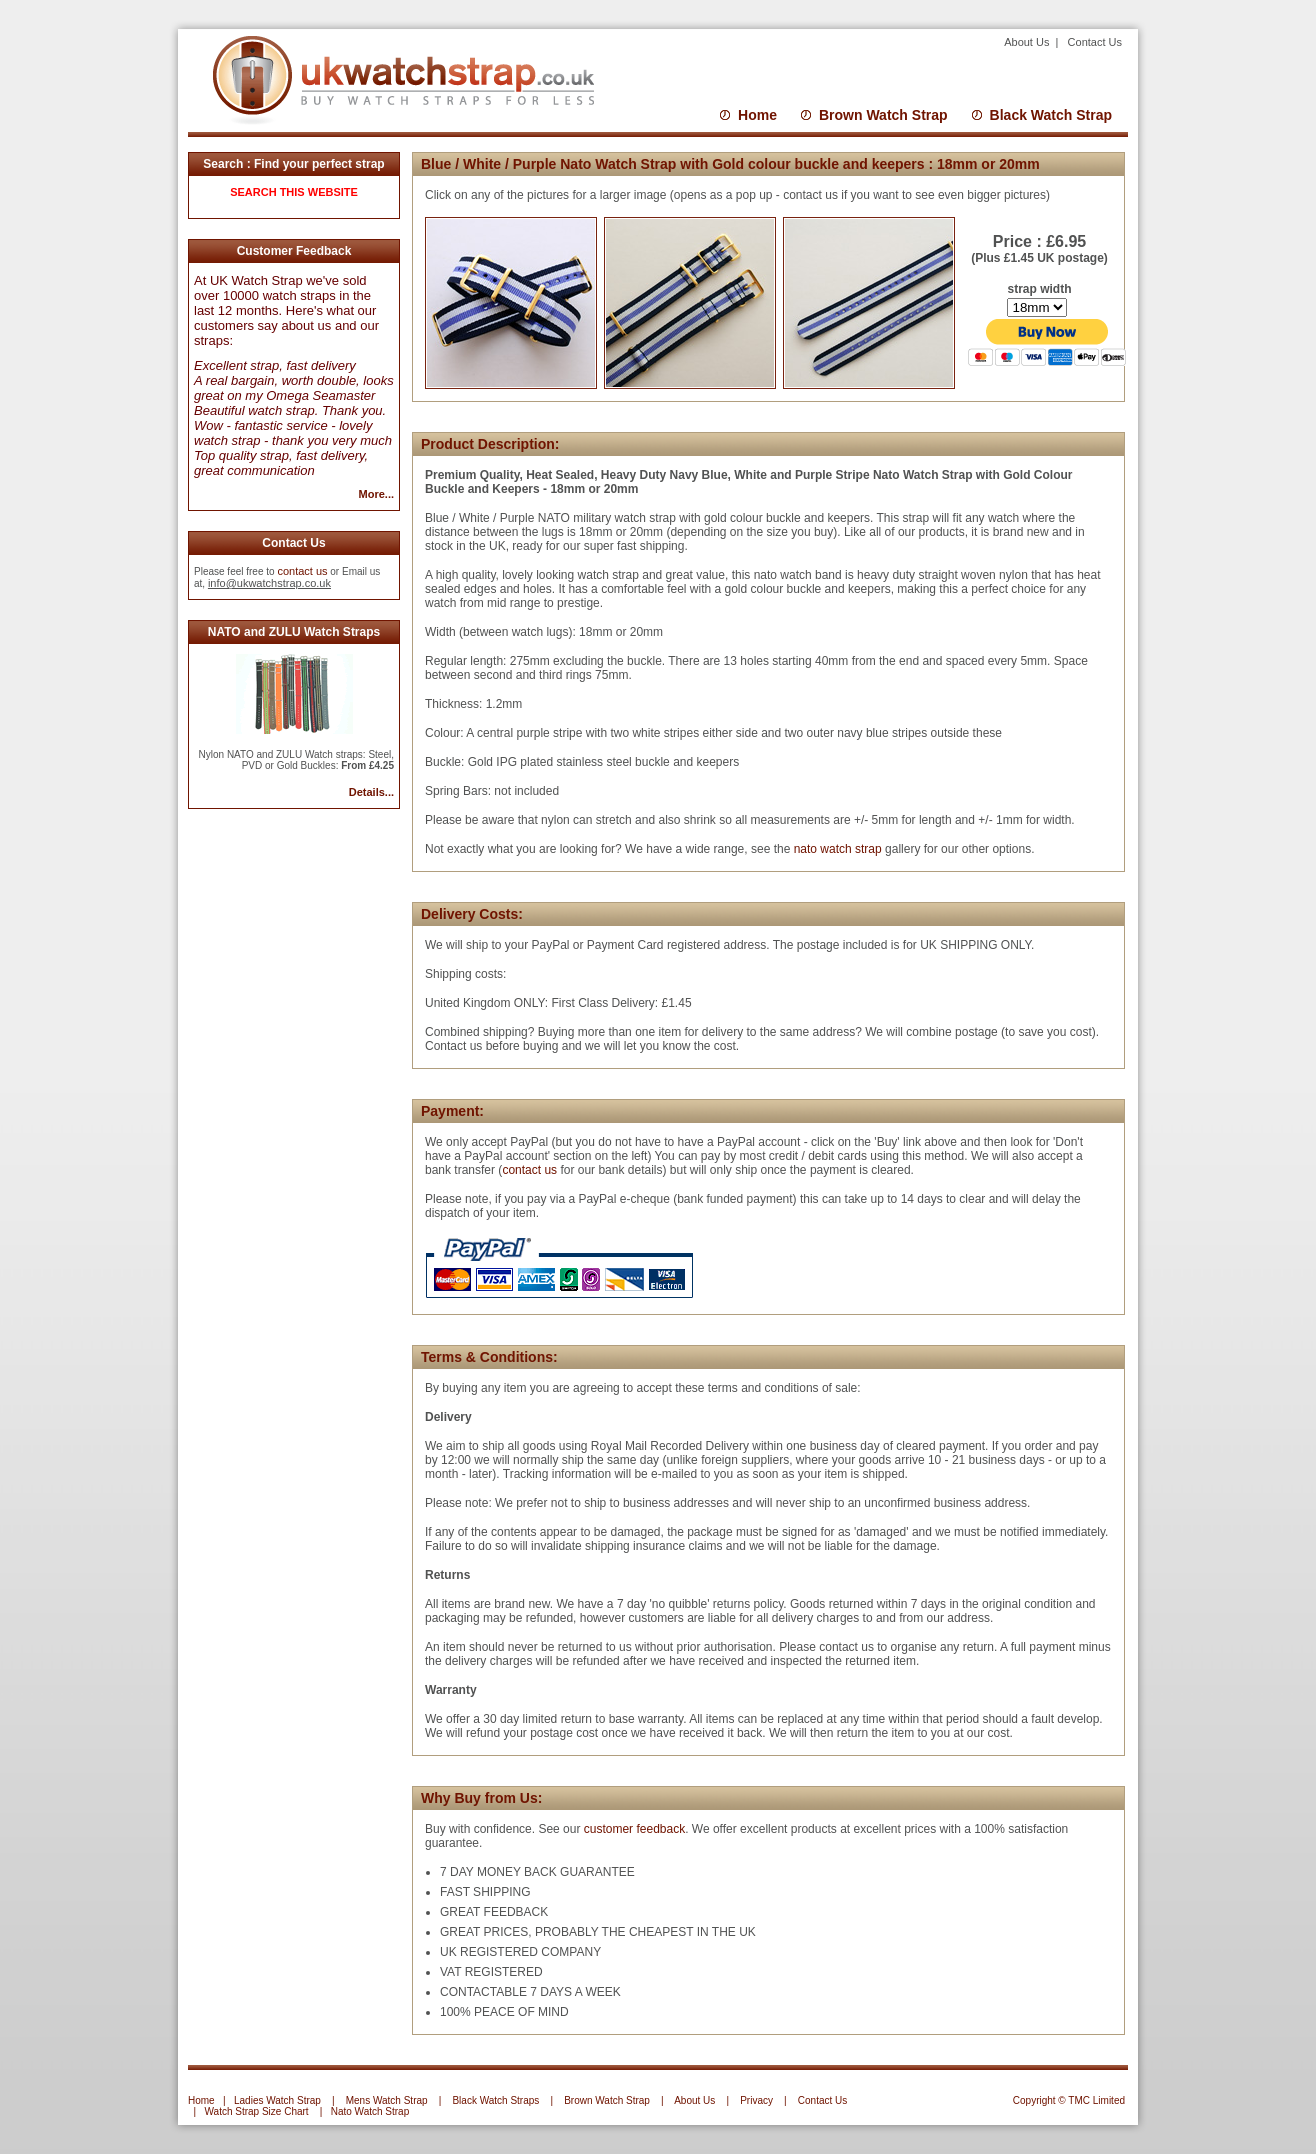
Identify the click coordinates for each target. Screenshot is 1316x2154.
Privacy (756, 2100)
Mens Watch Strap (387, 2100)
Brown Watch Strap (883, 115)
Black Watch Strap (1051, 115)
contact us (302, 571)
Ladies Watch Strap (277, 2100)
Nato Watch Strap (370, 2111)
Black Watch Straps (495, 2100)
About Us (1028, 42)
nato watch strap (838, 849)
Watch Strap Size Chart (257, 2111)
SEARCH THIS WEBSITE (294, 192)
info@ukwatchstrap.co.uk (269, 583)
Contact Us (1095, 42)
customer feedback (634, 1829)
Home (757, 115)
